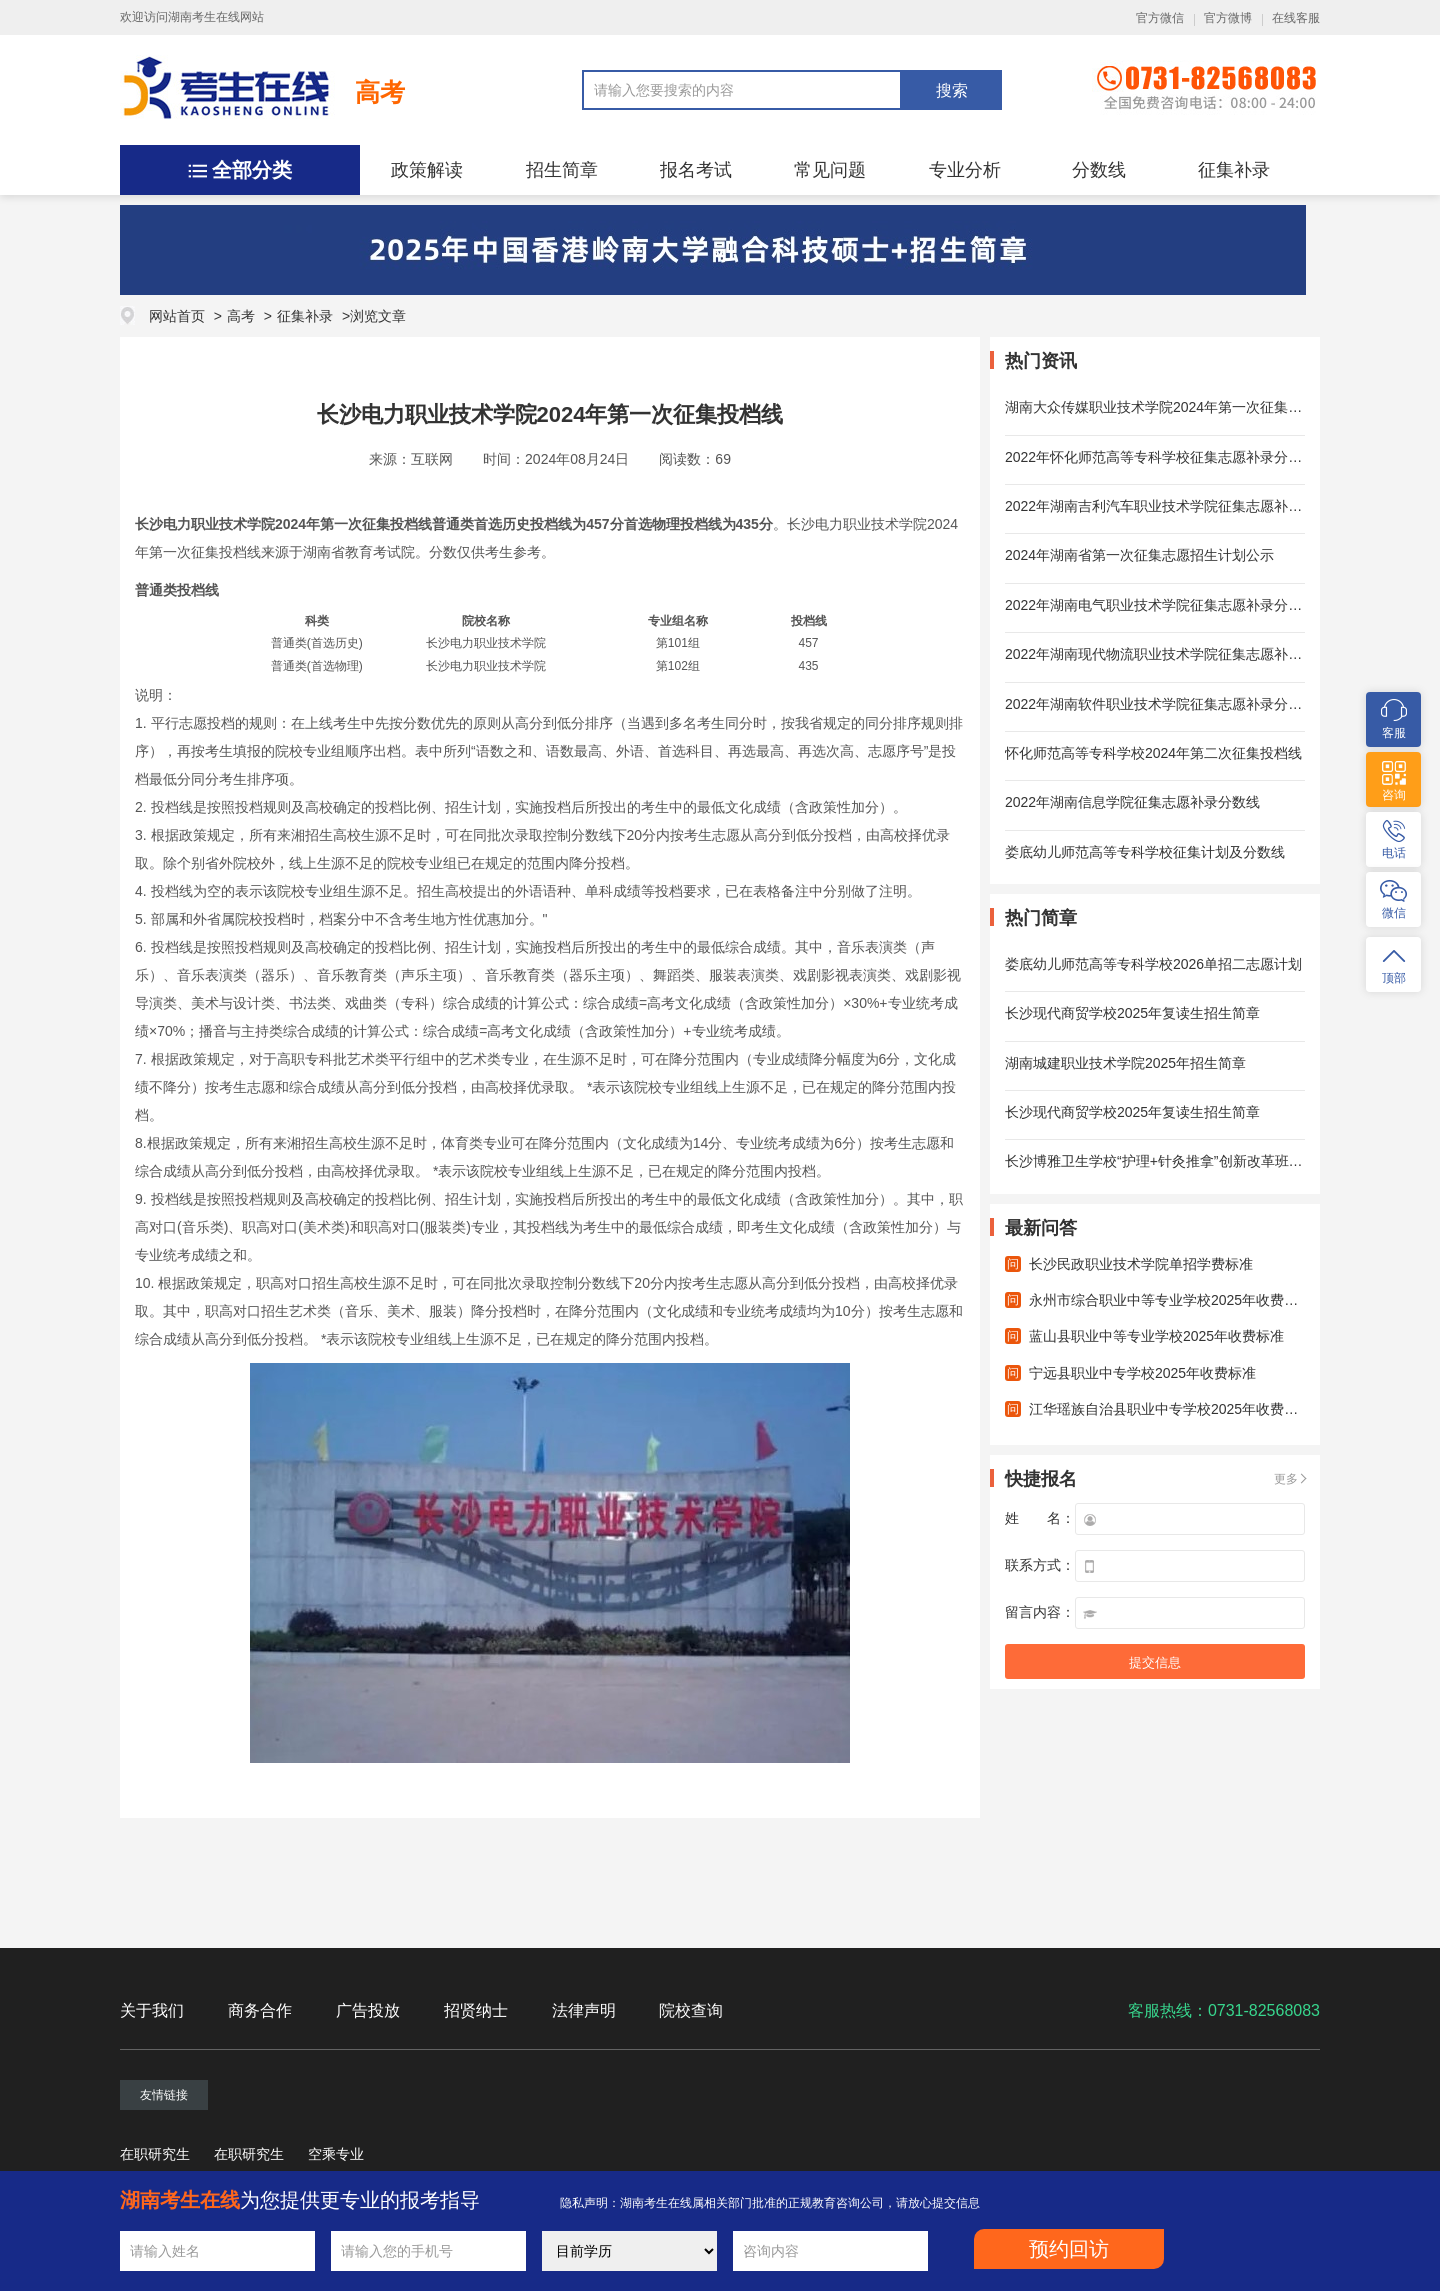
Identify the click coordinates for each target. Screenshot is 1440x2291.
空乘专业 (336, 2154)
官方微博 (1228, 18)
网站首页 (177, 316)
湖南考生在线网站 (216, 17)
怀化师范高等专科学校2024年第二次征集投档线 (1153, 753)
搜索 (952, 90)
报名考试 (696, 170)
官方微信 (1160, 18)
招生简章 (562, 170)
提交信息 (1155, 1662)
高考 (380, 92)
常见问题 (830, 170)
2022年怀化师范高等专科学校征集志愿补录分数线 (1160, 457)
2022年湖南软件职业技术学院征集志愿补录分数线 (1160, 704)
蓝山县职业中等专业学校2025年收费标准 (1156, 1336)
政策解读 (427, 170)
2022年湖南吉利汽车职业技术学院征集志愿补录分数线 (1174, 506)
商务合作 (260, 2010)
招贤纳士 (476, 2010)
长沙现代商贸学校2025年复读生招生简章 (1132, 1013)
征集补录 (1234, 170)
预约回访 (1069, 2249)
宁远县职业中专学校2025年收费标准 (1142, 1373)
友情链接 (164, 2095)
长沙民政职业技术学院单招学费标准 (1141, 1264)
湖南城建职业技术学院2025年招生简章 (1125, 1063)
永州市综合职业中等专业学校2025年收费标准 (1170, 1300)
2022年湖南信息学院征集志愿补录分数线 (1132, 802)
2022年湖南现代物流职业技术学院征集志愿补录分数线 (1174, 654)
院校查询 (691, 2010)
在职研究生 (155, 2154)
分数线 (1099, 170)
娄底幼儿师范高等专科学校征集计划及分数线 (1145, 852)
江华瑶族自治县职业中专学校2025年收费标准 (1170, 1409)
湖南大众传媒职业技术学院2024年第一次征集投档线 (1167, 407)
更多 (1286, 1479)
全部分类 (252, 170)
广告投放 (368, 2010)
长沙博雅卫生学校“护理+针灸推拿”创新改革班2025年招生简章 (1197, 1161)
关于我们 (152, 2010)
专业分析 (965, 170)
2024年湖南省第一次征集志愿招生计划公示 (1139, 555)
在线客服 (1296, 18)
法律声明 (584, 2010)
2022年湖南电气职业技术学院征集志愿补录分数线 (1160, 605)
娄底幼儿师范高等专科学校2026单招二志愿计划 (1153, 964)
